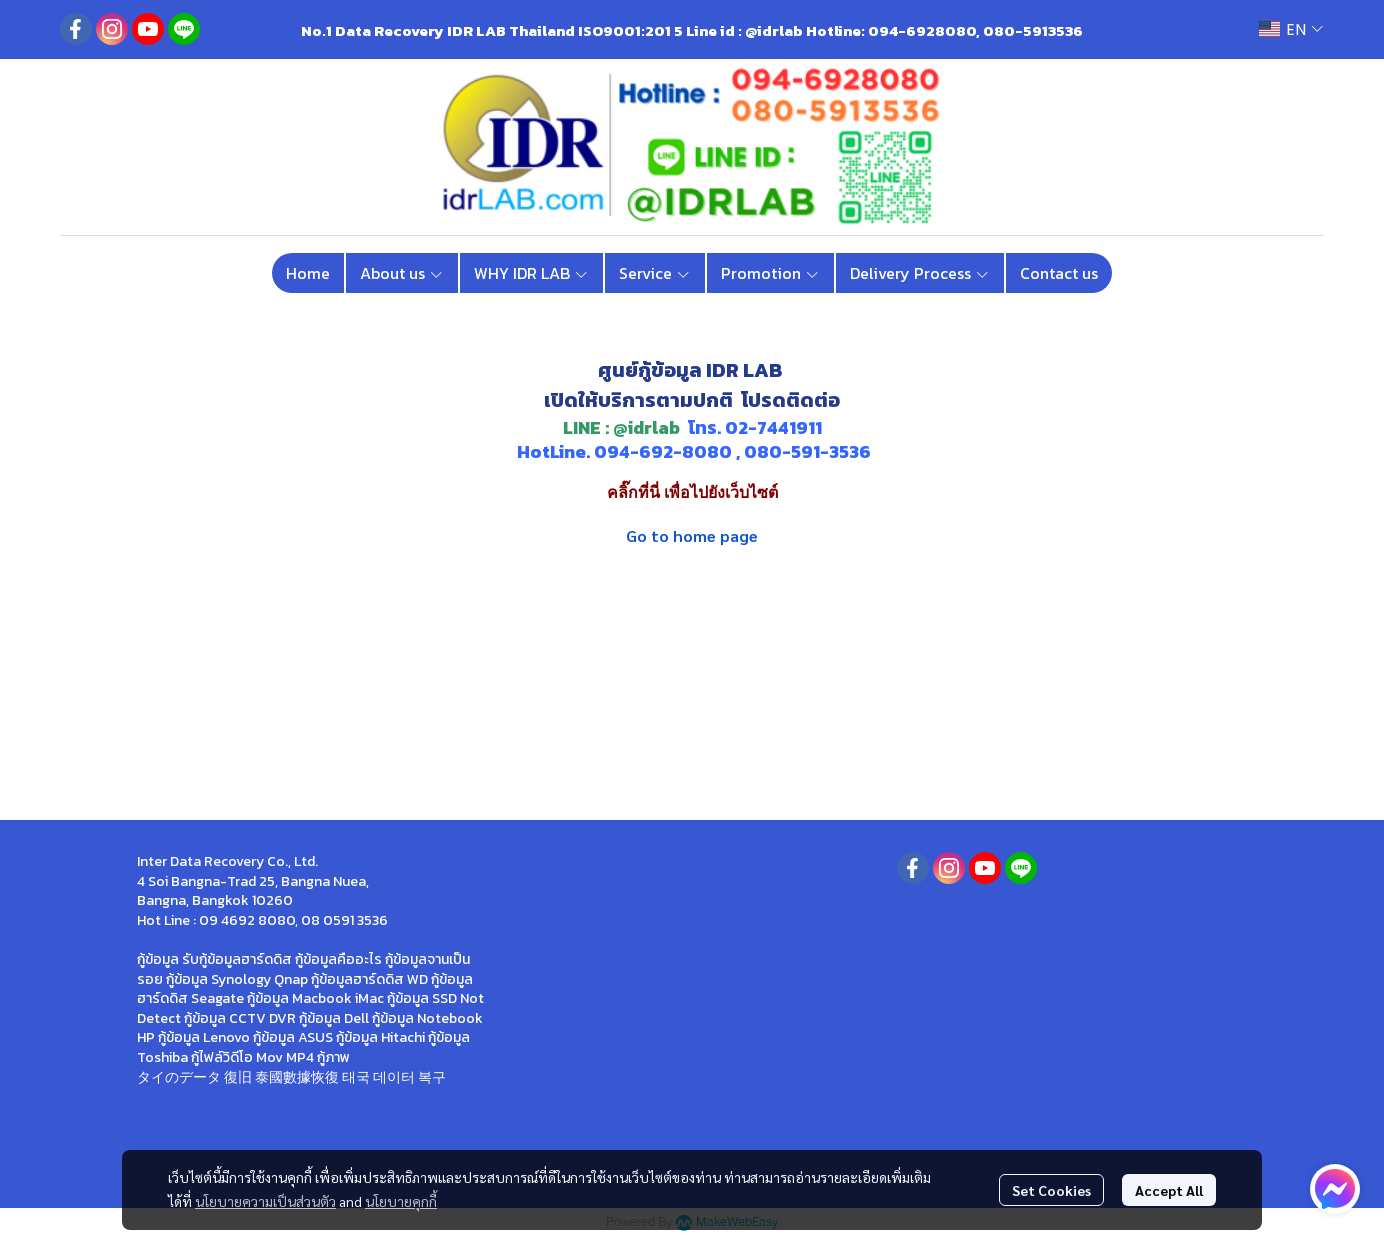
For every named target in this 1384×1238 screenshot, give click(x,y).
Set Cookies (1051, 1190)
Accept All (1169, 1190)
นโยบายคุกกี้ (401, 1201)
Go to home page (692, 535)
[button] (1291, 29)
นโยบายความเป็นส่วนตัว (265, 1201)
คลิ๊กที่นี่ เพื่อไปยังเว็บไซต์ (692, 492)
